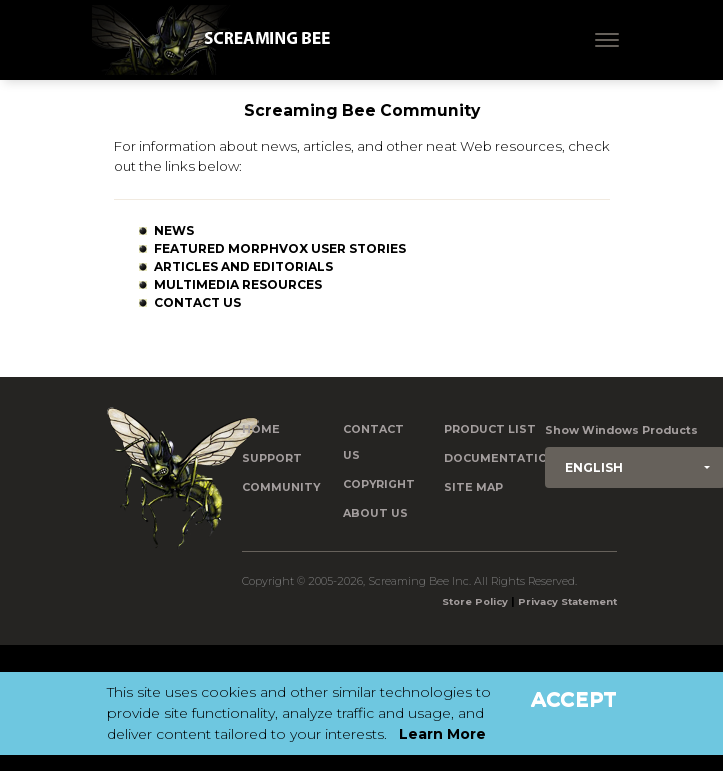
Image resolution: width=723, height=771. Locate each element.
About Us (375, 513)
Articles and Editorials (243, 266)
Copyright (379, 484)
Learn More (442, 734)
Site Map (473, 487)
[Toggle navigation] (607, 40)
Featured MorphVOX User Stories (280, 248)
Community (281, 487)
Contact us (373, 442)
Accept (574, 699)
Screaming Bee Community (362, 110)
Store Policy (475, 601)
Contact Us (197, 302)
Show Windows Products (621, 430)
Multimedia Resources (238, 284)
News (174, 230)
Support (272, 458)
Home (261, 429)
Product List (490, 429)
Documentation (500, 458)
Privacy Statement (567, 601)
